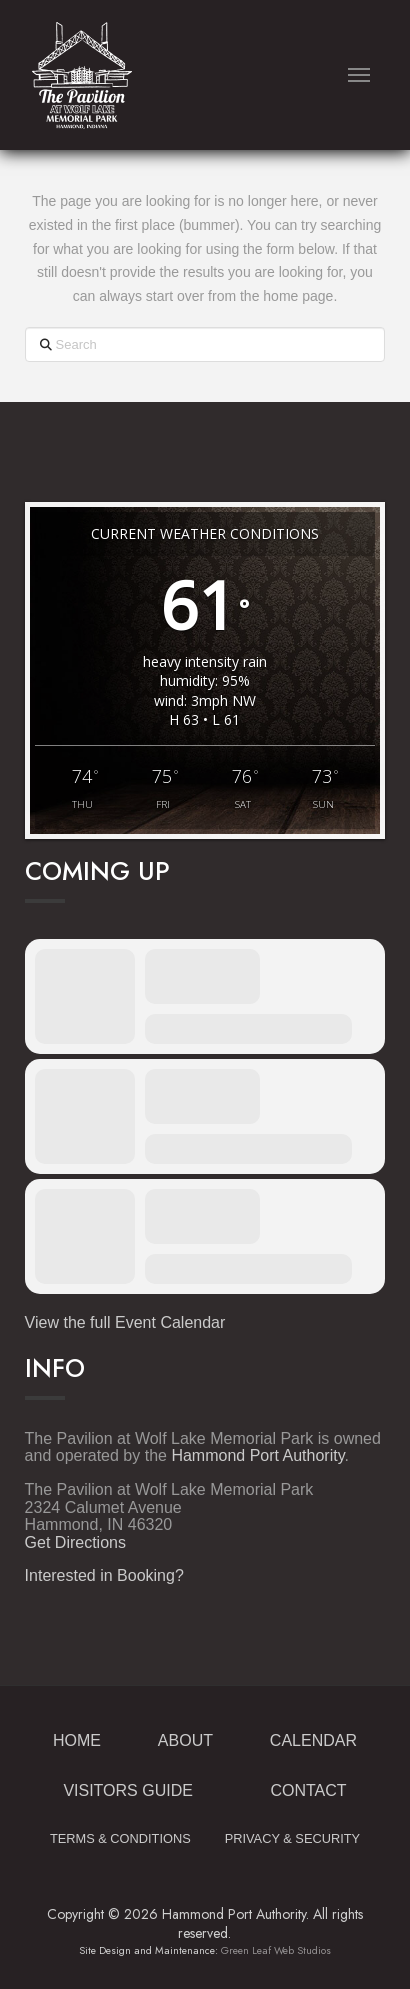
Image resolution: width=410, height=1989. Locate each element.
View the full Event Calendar (125, 1322)
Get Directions (75, 1542)
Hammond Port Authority (257, 1455)
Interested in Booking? (104, 1575)
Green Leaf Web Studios (276, 1950)
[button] (359, 75)
